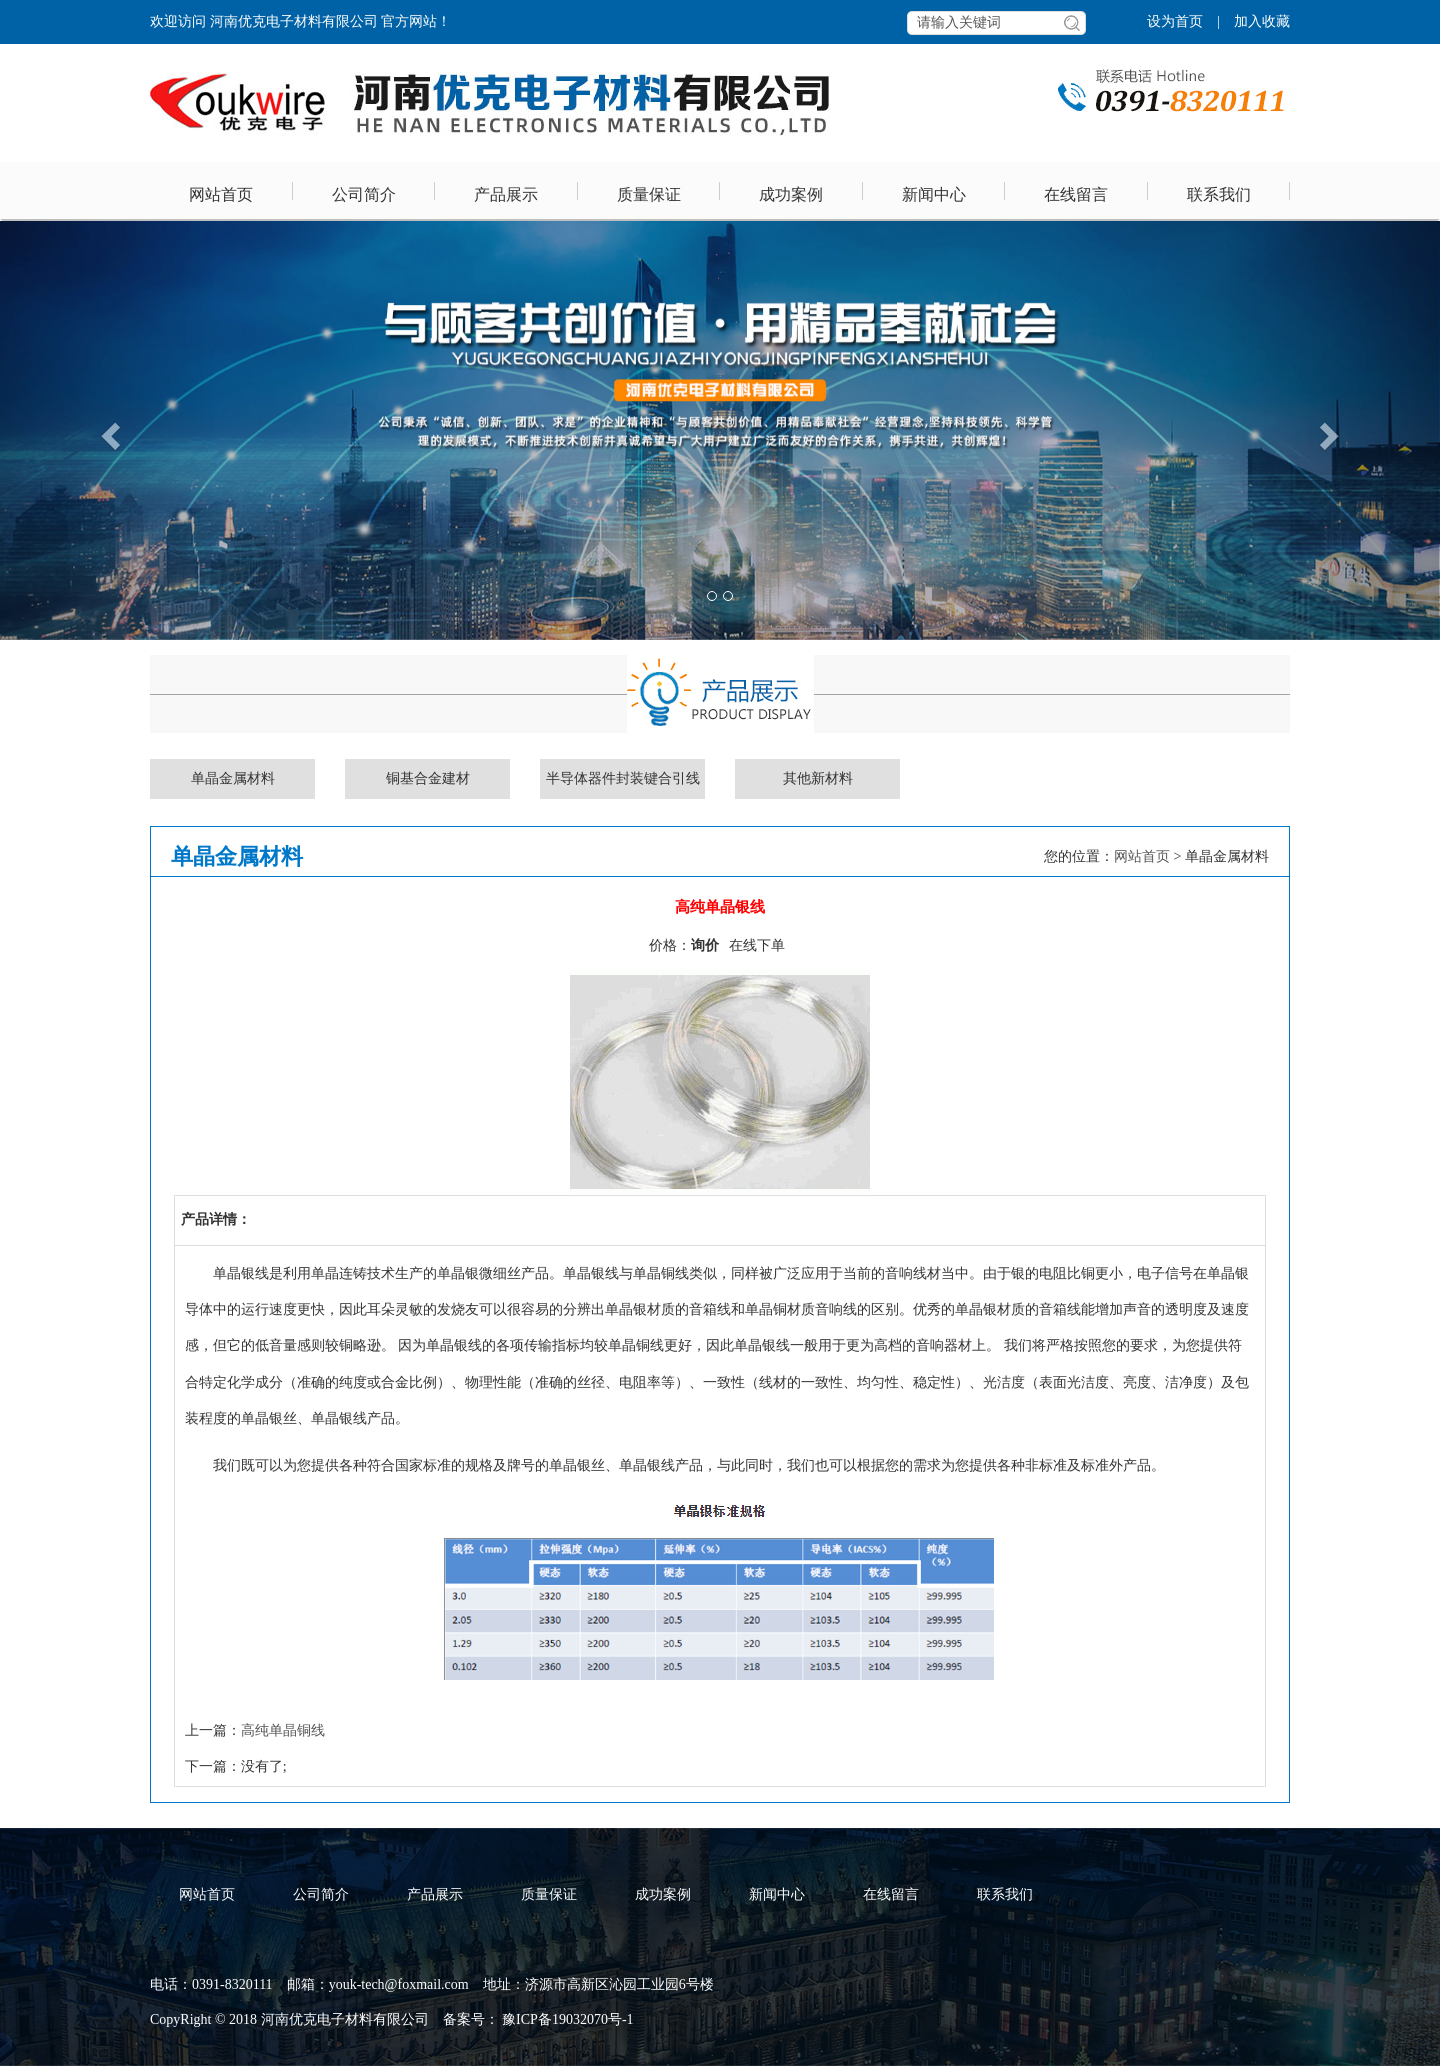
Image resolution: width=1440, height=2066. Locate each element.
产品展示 (506, 194)
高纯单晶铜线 (283, 1730)
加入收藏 (1262, 21)
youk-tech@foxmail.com (399, 1984)
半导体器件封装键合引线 (623, 778)
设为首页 (1175, 21)
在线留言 (1076, 194)
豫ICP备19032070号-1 (566, 2019)
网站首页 (221, 194)
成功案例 (791, 194)
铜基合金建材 (428, 778)
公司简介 (364, 194)
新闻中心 (934, 194)
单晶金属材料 (233, 778)
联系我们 (1219, 194)
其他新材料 (818, 778)
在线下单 (757, 945)
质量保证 (649, 194)
